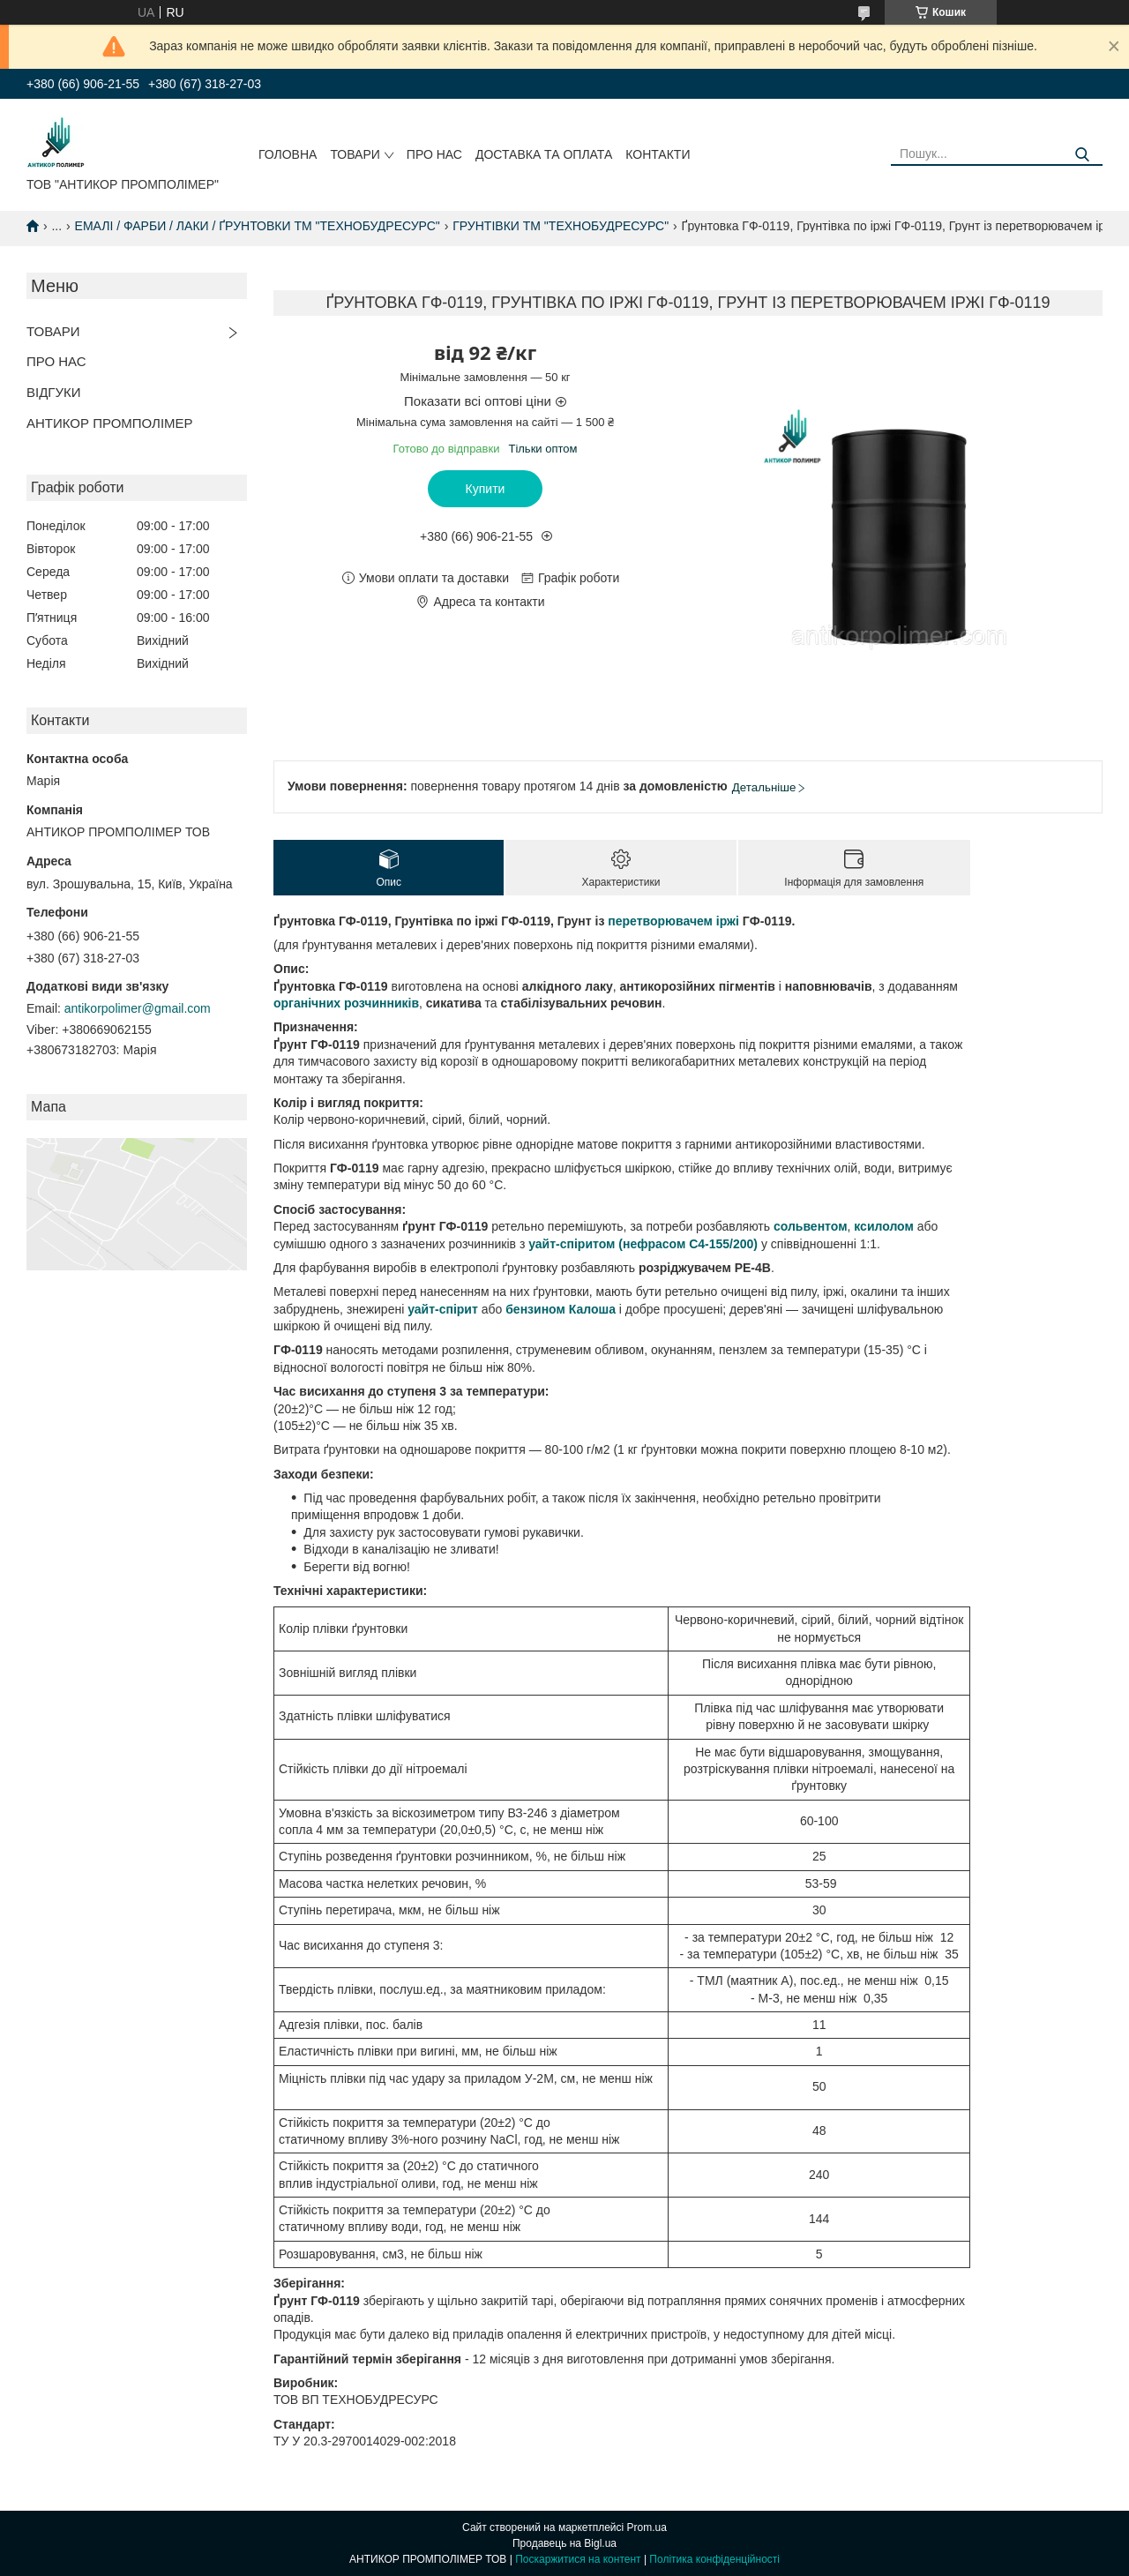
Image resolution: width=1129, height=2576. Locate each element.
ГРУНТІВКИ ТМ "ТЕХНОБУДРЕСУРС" (560, 226)
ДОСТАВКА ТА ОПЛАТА (543, 154)
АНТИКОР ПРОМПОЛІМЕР (109, 423)
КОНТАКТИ (657, 154)
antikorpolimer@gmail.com (137, 1008)
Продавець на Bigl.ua (564, 2543)
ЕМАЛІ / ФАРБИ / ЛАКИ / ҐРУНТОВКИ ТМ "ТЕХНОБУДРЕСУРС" (257, 226)
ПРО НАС (434, 154)
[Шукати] (1083, 155)
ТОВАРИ (354, 154)
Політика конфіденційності (714, 2559)
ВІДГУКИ (53, 392)
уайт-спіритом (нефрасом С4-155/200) (643, 1244)
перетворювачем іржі (673, 921)
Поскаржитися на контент (577, 2559)
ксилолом (884, 1226)
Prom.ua (647, 2527)
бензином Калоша (560, 1309)
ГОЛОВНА (287, 154)
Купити (485, 489)
